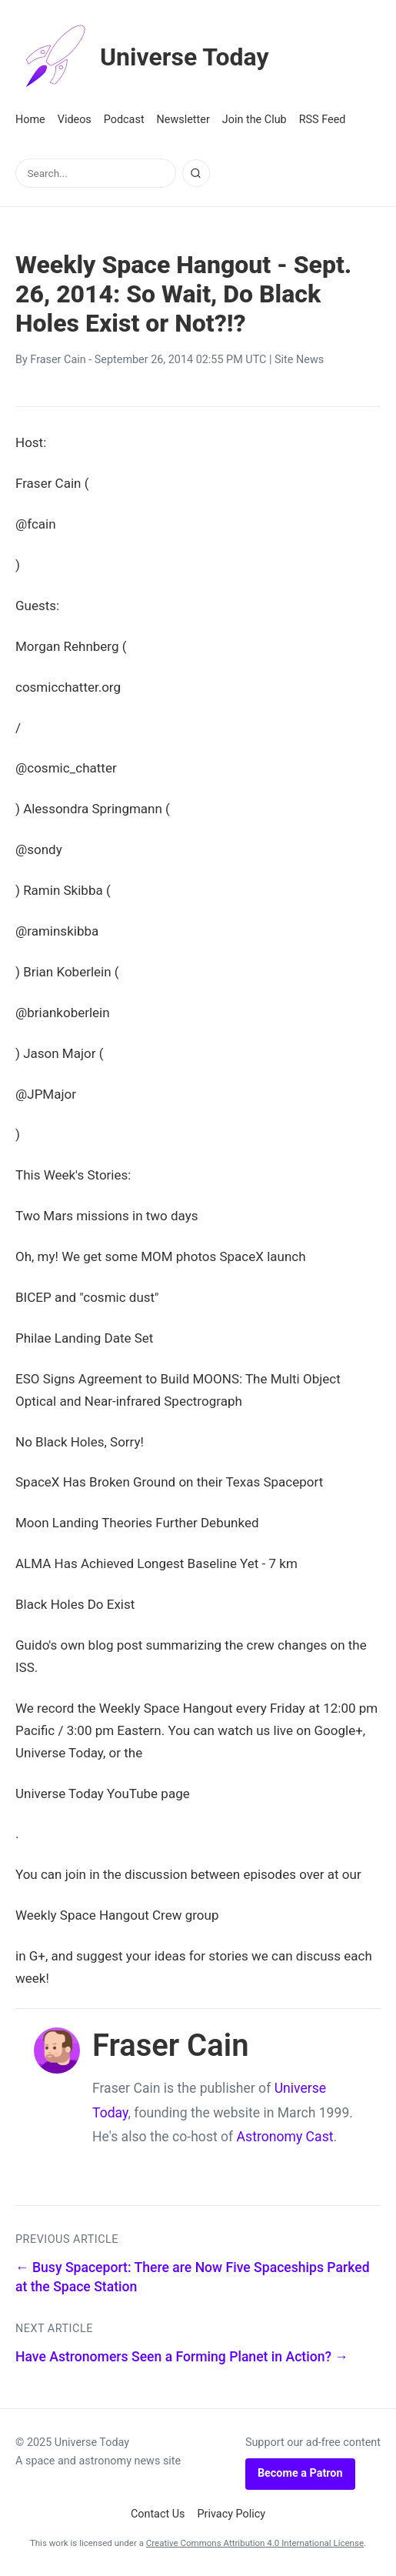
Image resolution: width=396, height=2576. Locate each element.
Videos (75, 119)
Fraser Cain (57, 359)
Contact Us (158, 2514)
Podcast (124, 119)
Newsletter (183, 119)
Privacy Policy (232, 2514)
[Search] (196, 173)
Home (30, 119)
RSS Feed (322, 119)
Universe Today (142, 56)
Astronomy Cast (285, 2136)
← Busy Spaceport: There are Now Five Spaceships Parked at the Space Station (192, 2277)
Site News (299, 359)
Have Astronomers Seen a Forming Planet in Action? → (181, 2356)
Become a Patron (300, 2473)
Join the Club (254, 119)
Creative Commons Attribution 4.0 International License (255, 2543)
